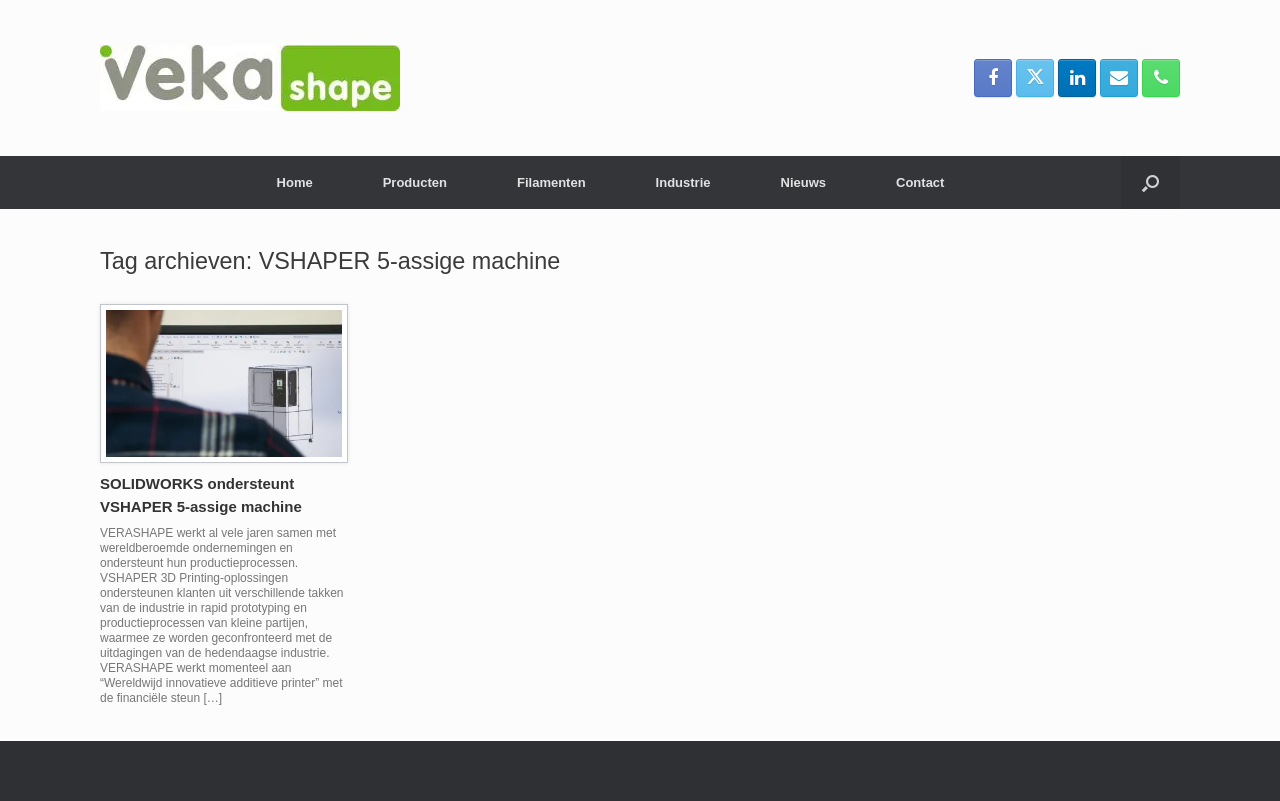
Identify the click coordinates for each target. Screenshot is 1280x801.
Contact (920, 182)
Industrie (683, 182)
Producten (415, 182)
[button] (1150, 182)
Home (295, 182)
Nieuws (804, 182)
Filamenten (551, 182)
